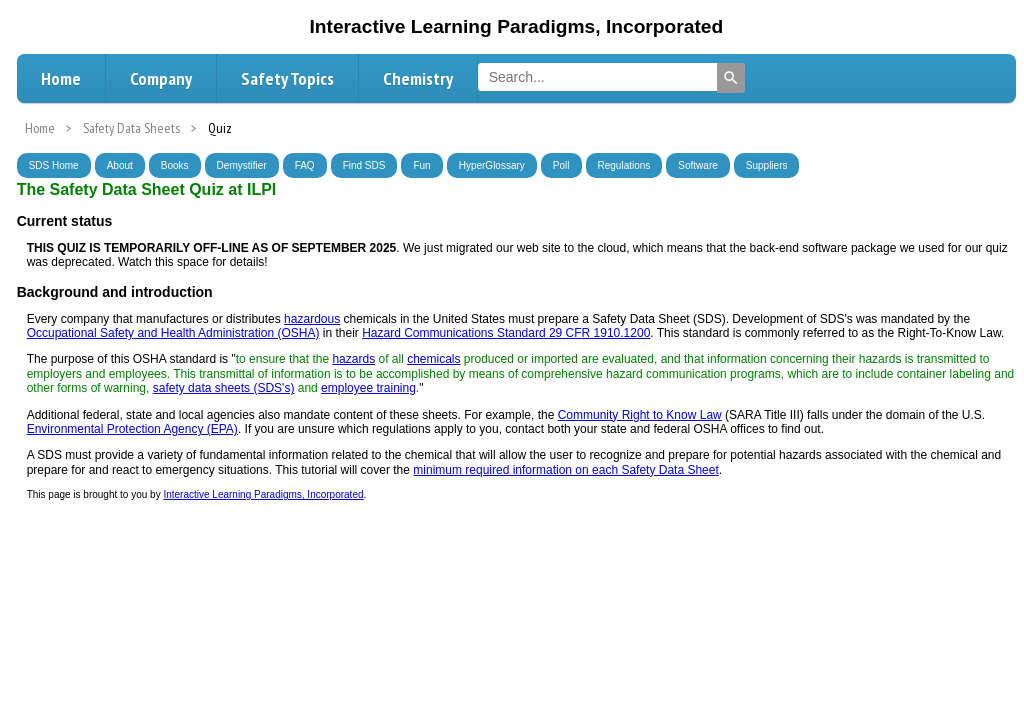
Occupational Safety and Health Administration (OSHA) (173, 333)
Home (61, 78)
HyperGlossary (492, 165)
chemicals (433, 359)
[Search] (731, 78)
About (120, 165)
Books (175, 165)
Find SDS (364, 165)
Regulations (624, 165)
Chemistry (418, 78)
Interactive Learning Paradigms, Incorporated (263, 494)
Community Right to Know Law (640, 415)
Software (697, 165)
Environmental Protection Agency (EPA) (132, 429)
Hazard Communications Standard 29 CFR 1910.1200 (506, 333)
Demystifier (242, 165)
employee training (368, 388)
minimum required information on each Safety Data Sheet (566, 470)
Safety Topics (287, 78)
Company (161, 78)
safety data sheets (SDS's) (224, 388)
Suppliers (767, 165)
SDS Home (54, 165)
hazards (353, 359)
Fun (421, 165)
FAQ (305, 165)
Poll (561, 165)
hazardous (312, 319)
